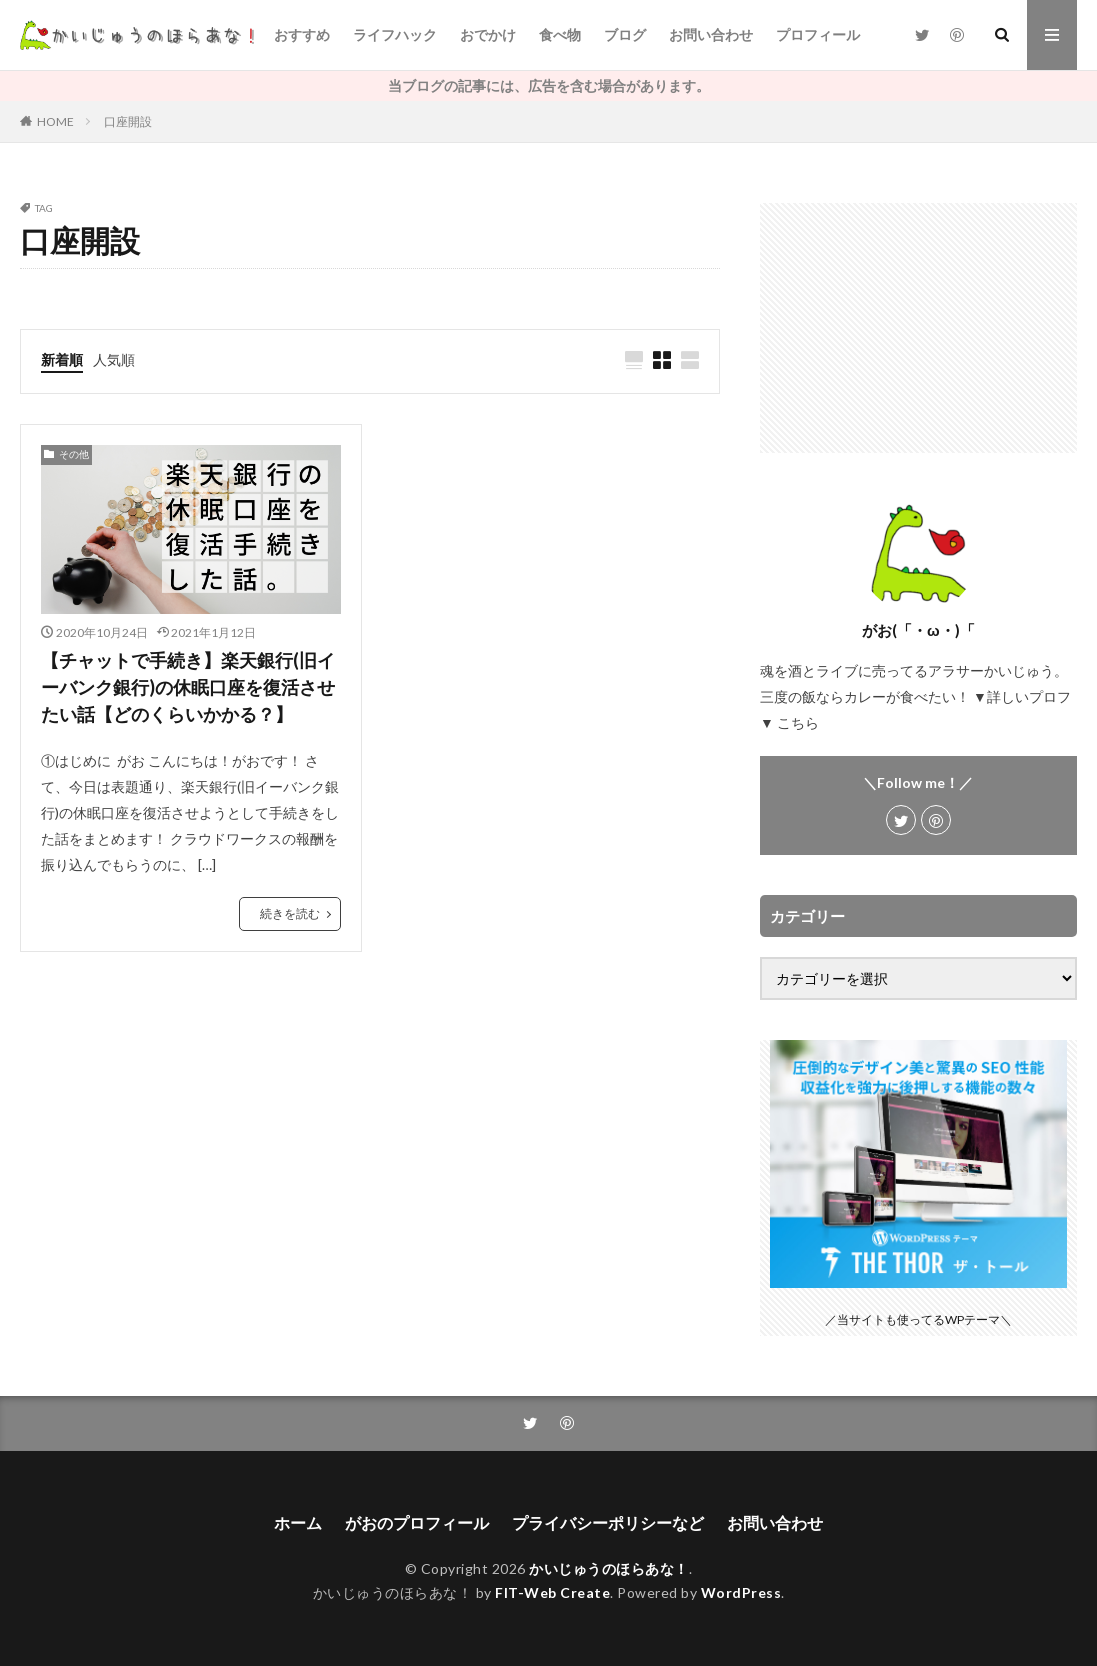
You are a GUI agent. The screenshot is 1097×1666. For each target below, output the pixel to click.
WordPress (741, 1592)
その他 (74, 454)
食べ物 (560, 34)
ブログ (625, 34)
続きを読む (290, 913)
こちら (798, 722)
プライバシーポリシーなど (608, 1522)
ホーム (298, 1522)
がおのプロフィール (417, 1522)
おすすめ (302, 34)
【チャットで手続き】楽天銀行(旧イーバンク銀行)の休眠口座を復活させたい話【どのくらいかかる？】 (188, 687)
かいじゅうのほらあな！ (609, 1568)
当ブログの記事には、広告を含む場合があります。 (549, 85)
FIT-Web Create (552, 1592)
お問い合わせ (711, 34)
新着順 (62, 359)
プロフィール (818, 34)
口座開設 (128, 121)
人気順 (114, 359)
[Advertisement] (918, 328)
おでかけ (488, 34)
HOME (55, 121)
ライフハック (395, 34)
